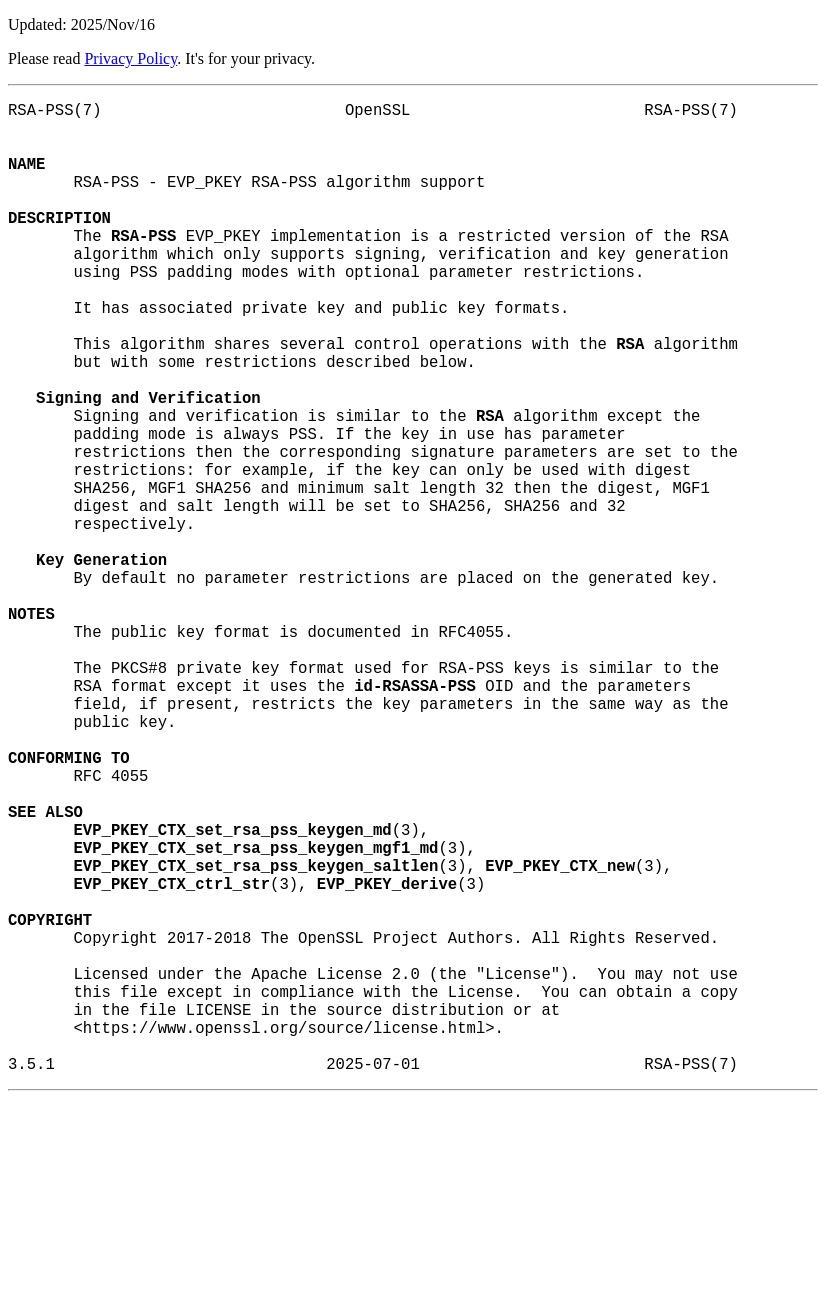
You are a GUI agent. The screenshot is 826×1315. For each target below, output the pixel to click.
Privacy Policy (130, 58)
